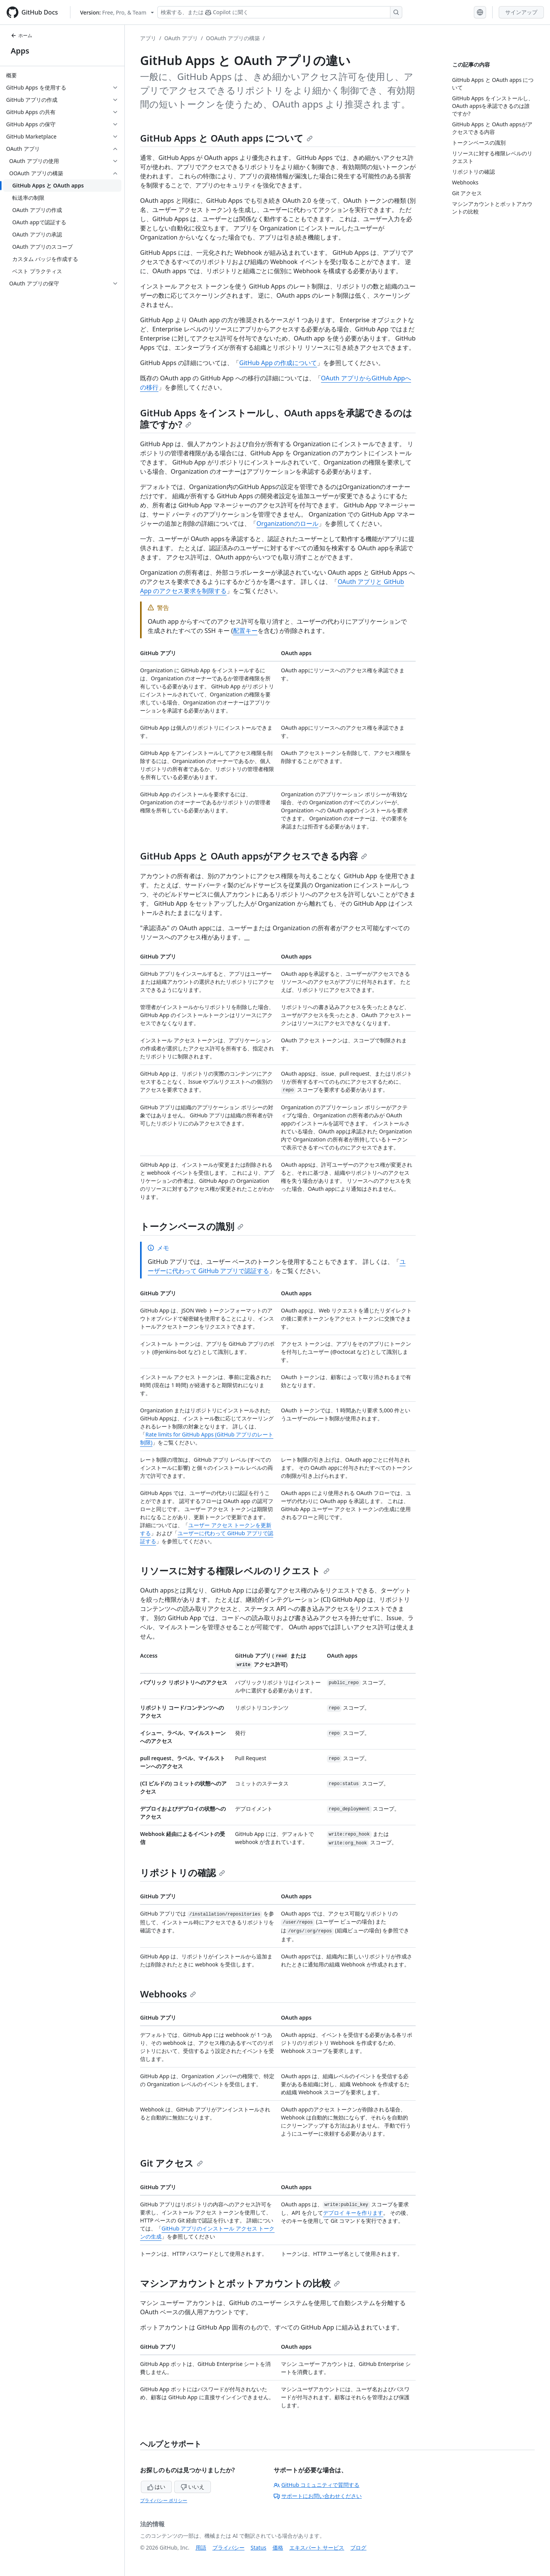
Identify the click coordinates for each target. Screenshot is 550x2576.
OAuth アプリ (181, 38)
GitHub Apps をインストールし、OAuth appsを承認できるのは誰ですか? (276, 418)
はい (156, 2486)
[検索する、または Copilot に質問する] (279, 12)
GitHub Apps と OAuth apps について (226, 138)
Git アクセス (171, 2163)
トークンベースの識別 (191, 1226)
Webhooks (168, 1993)
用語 (201, 2547)
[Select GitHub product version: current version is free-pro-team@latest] (117, 12)
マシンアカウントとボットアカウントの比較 (240, 2283)
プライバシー (228, 2547)
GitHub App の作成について (278, 363)
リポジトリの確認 (182, 1872)
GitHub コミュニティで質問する (316, 2484)
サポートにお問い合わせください (318, 2495)
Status (258, 2547)
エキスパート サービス (316, 2547)
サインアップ (521, 12)
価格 (278, 2547)
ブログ (358, 2547)
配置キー (245, 630)
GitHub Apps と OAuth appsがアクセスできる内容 (253, 855)
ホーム (21, 35)
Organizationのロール (287, 523)
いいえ (192, 2486)
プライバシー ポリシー (163, 2500)
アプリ (148, 38)
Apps (20, 51)
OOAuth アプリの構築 (233, 38)
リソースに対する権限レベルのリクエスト (235, 1570)
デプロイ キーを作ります (353, 2212)
